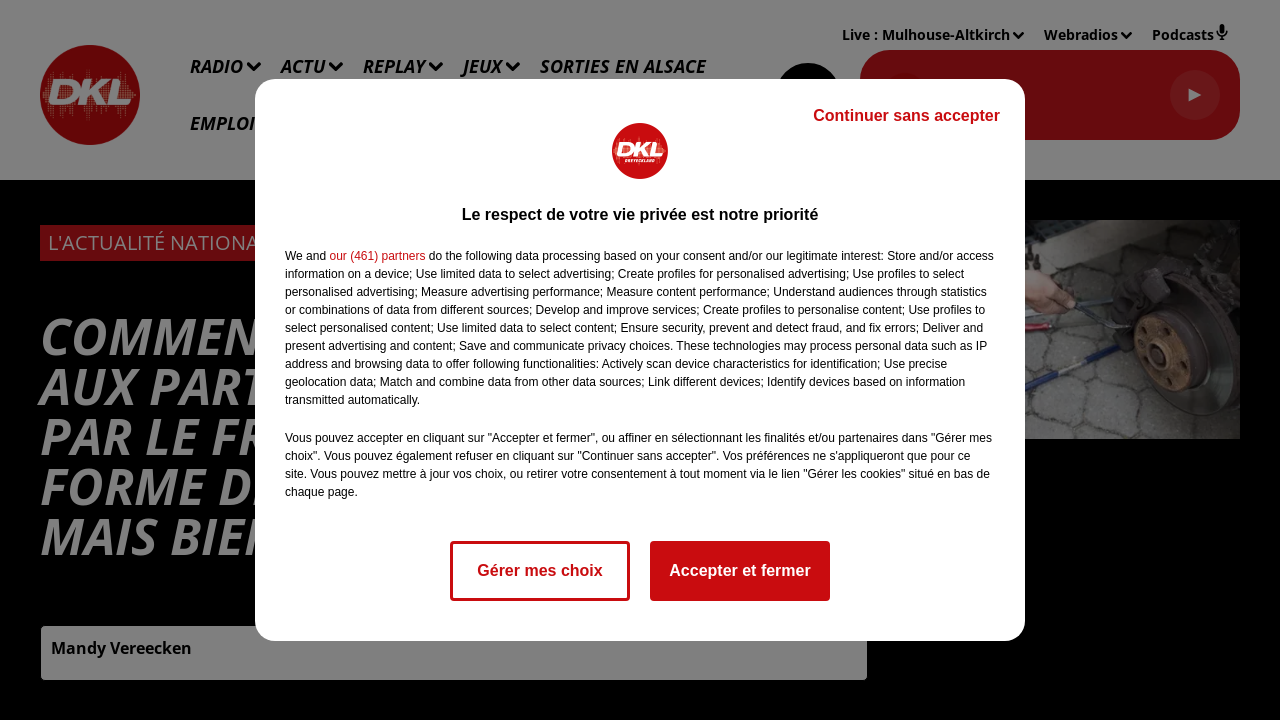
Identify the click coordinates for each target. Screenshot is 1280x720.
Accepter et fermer (739, 570)
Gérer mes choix (539, 570)
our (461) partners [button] (377, 256)
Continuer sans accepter (906, 115)
